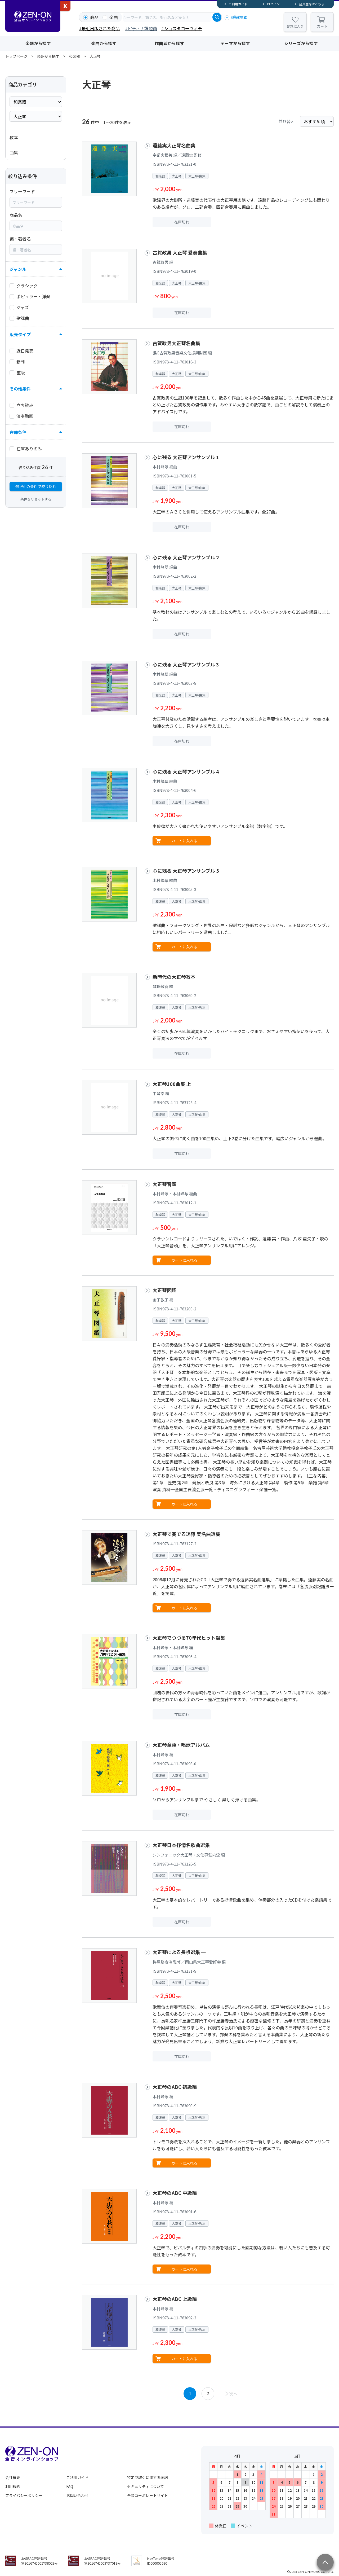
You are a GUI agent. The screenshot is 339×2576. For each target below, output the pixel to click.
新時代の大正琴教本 (174, 976)
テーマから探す (235, 43)
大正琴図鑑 (164, 1290)
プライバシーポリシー (23, 2495)
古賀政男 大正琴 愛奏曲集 (180, 252)
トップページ (16, 56)
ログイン (273, 4)
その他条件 (20, 388)
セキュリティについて (145, 2486)
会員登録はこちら (311, 4)
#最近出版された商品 (99, 28)
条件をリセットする (35, 499)
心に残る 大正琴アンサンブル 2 (186, 557)
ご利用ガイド (238, 4)
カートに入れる (184, 840)
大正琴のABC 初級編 (175, 2086)
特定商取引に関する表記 (147, 2477)
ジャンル (18, 269)
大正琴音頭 (164, 1184)
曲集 (14, 152)
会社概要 (12, 2477)
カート (322, 26)
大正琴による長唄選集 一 (179, 1952)
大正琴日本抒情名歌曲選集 (181, 1844)
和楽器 (74, 56)
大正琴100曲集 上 (172, 1083)
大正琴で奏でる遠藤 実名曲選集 (186, 1533)
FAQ (69, 2486)
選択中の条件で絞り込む (35, 486)
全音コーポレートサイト (147, 2495)
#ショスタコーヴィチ (181, 28)
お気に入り (295, 26)
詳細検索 (239, 17)
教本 (14, 137)
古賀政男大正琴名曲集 (176, 343)
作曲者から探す (169, 43)
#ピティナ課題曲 (141, 28)
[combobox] (167, 17)
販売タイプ (20, 334)
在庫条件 (18, 432)
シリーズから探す (301, 43)
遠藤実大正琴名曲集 (174, 145)
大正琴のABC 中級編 (175, 2192)
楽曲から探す (104, 43)
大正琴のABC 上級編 (175, 2298)
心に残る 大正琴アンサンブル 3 (186, 664)
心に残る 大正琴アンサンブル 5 (186, 870)
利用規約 (12, 2486)
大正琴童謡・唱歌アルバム (181, 1744)
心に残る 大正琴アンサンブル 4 (186, 771)
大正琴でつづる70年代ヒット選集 (189, 1637)
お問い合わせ (77, 2495)
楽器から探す (38, 43)
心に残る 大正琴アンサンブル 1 (186, 457)
